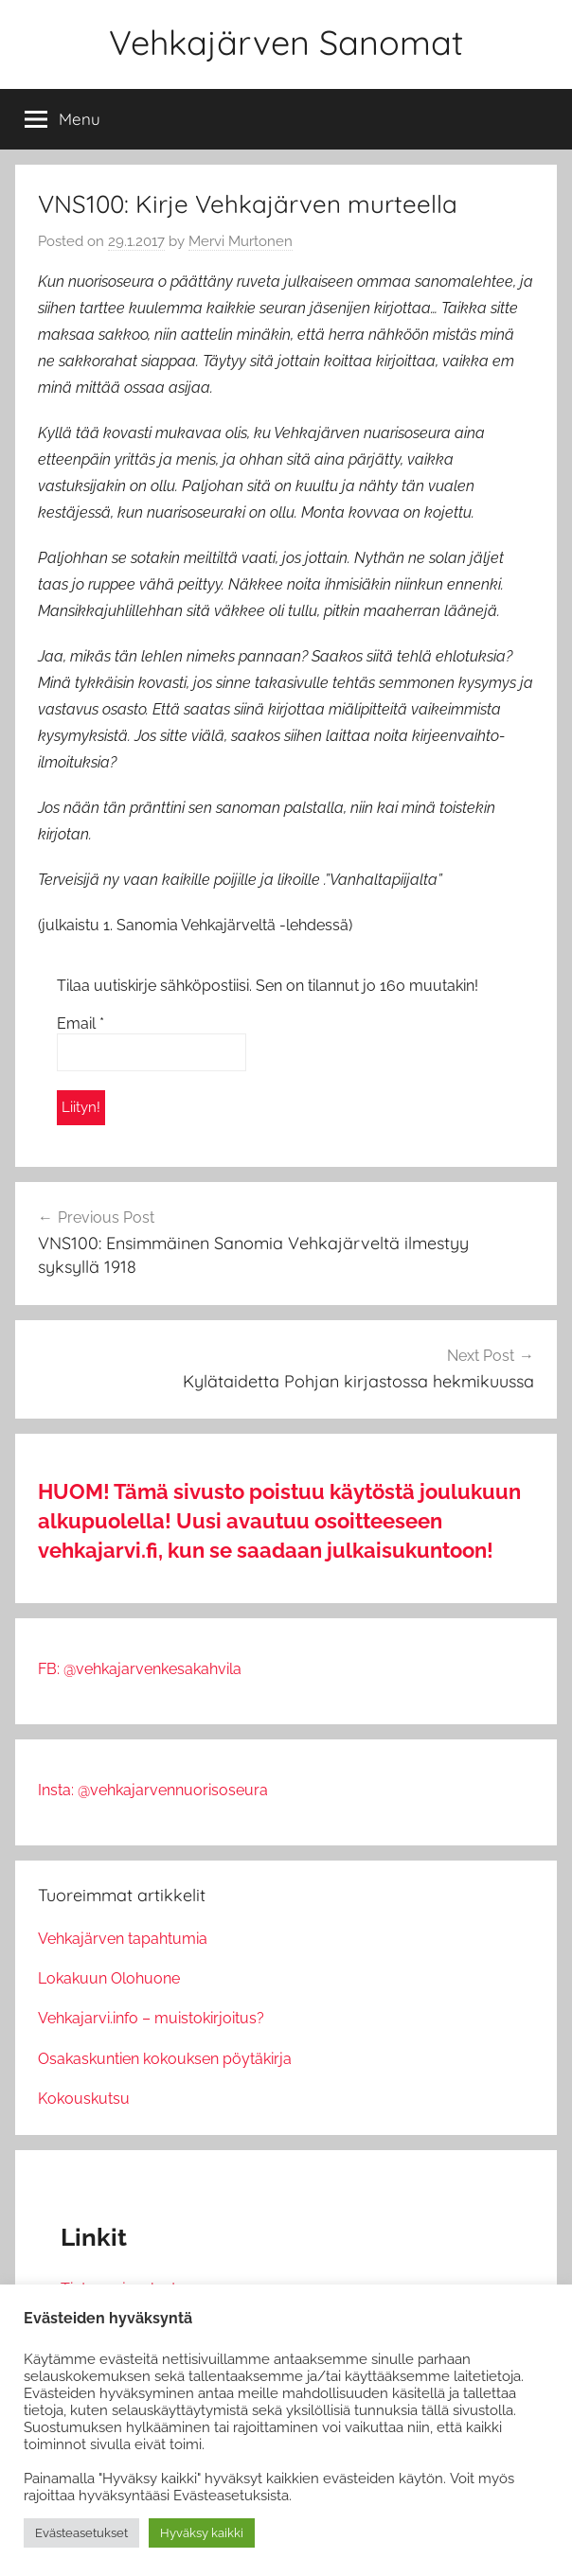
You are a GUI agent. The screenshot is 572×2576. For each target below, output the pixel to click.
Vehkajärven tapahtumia (122, 1939)
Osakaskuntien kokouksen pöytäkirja (165, 2059)
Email (80, 1023)
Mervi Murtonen (240, 241)
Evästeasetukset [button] (81, 2533)
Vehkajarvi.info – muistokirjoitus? (151, 2018)
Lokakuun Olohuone (109, 1978)
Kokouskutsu (84, 2099)
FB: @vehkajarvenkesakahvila (139, 1669)
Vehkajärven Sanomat (286, 42)
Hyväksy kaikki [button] (201, 2533)
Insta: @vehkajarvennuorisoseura (153, 1790)
